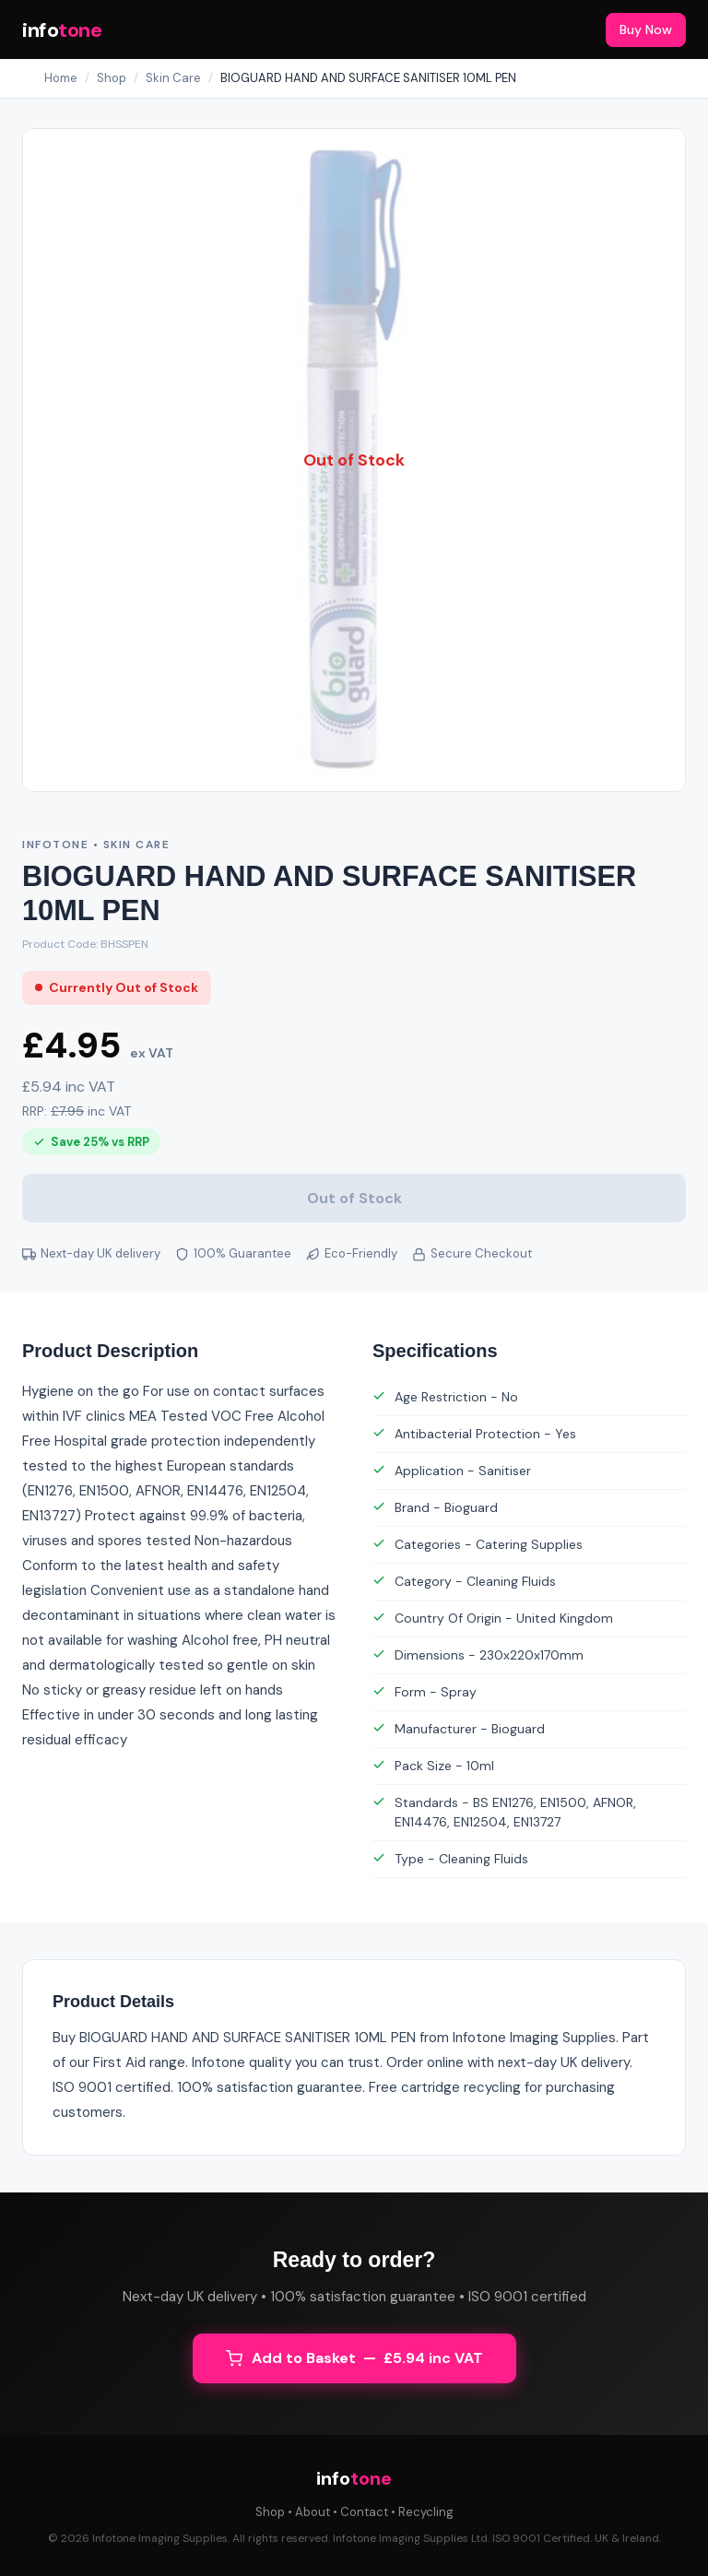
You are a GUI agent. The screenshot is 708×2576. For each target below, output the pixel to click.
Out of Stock (354, 1198)
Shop (111, 78)
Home (60, 78)
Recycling (426, 2512)
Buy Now (646, 29)
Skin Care (173, 78)
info (61, 30)
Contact (364, 2512)
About (312, 2512)
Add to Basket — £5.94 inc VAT (354, 2358)
